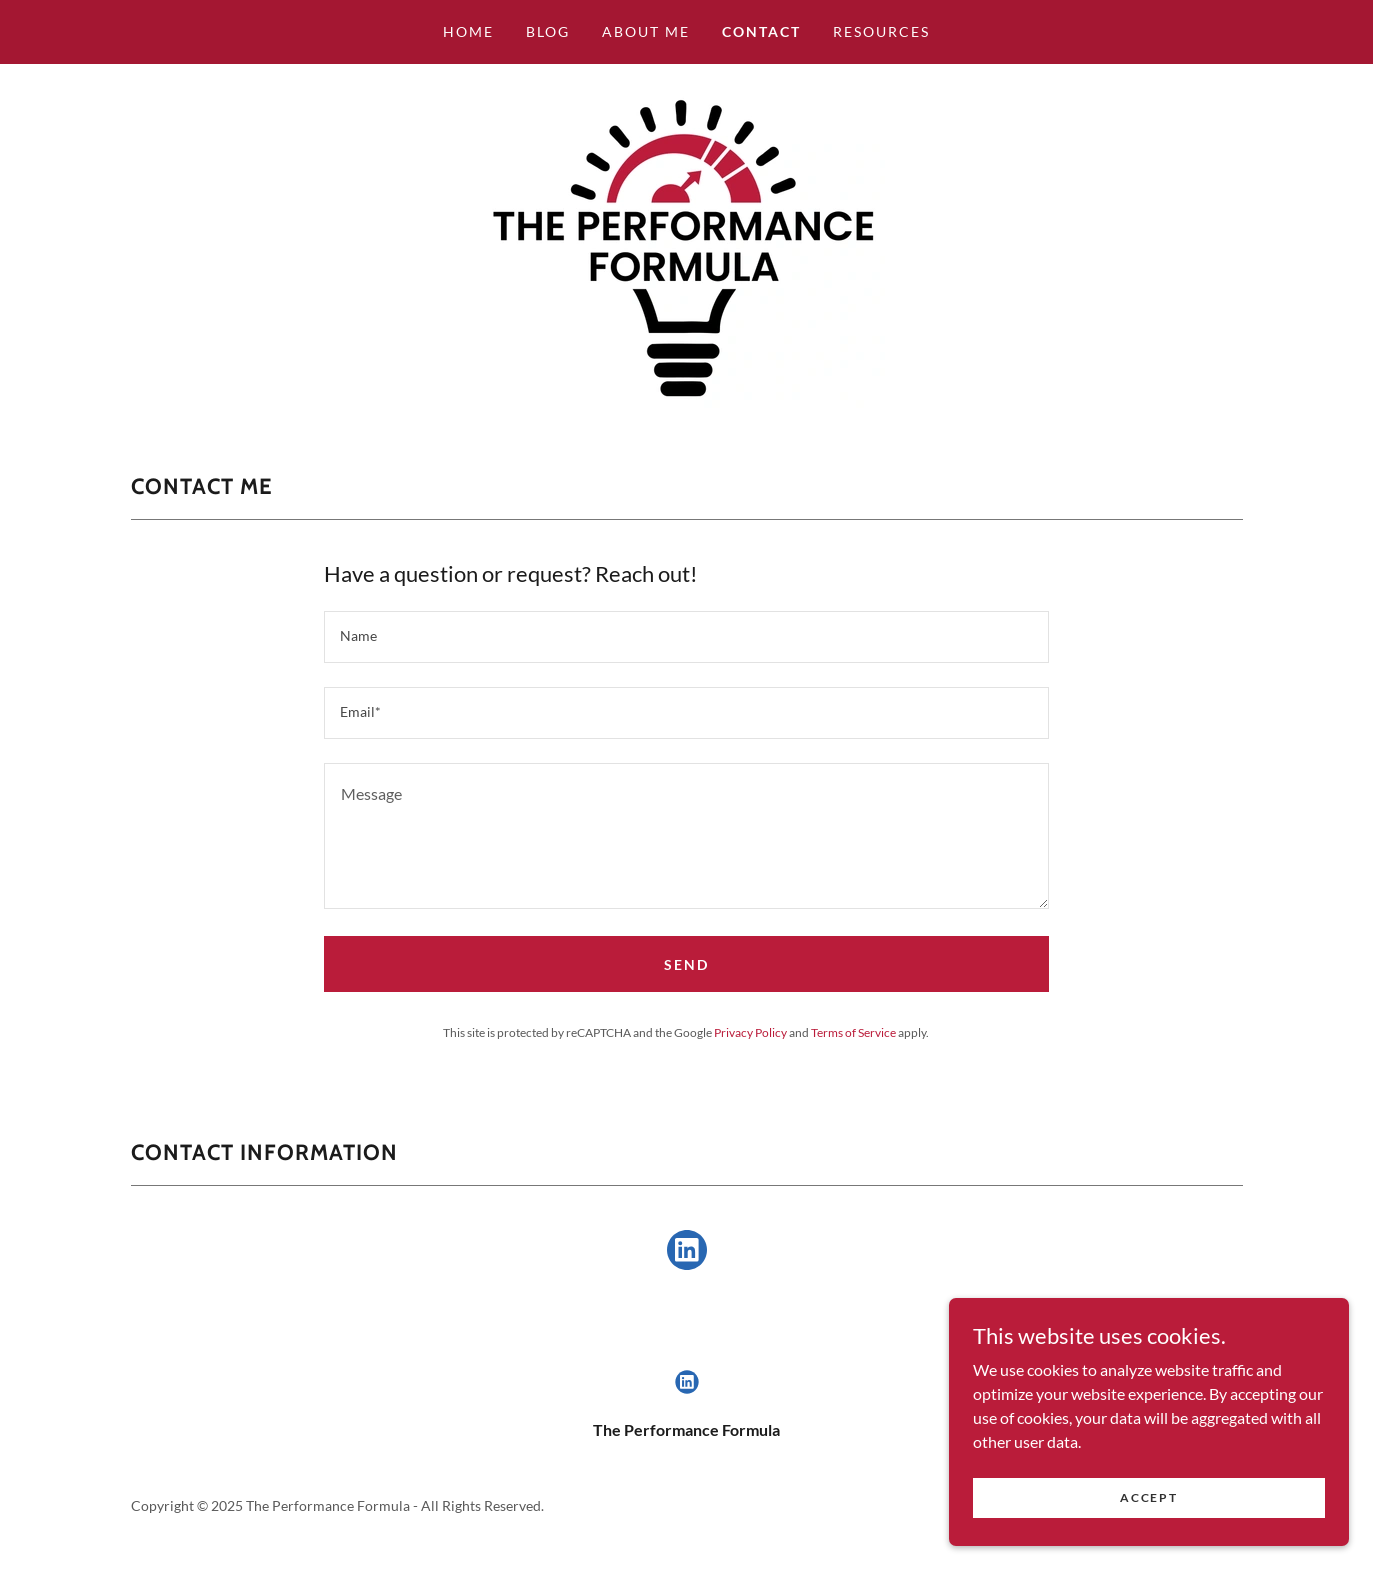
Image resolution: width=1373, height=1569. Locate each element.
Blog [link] (548, 31)
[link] (686, 245)
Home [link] (468, 31)
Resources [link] (881, 31)
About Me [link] (646, 31)
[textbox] (686, 637)
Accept (1148, 1497)
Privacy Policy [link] (750, 1032)
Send (686, 964)
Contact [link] (761, 31)
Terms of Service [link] (853, 1032)
